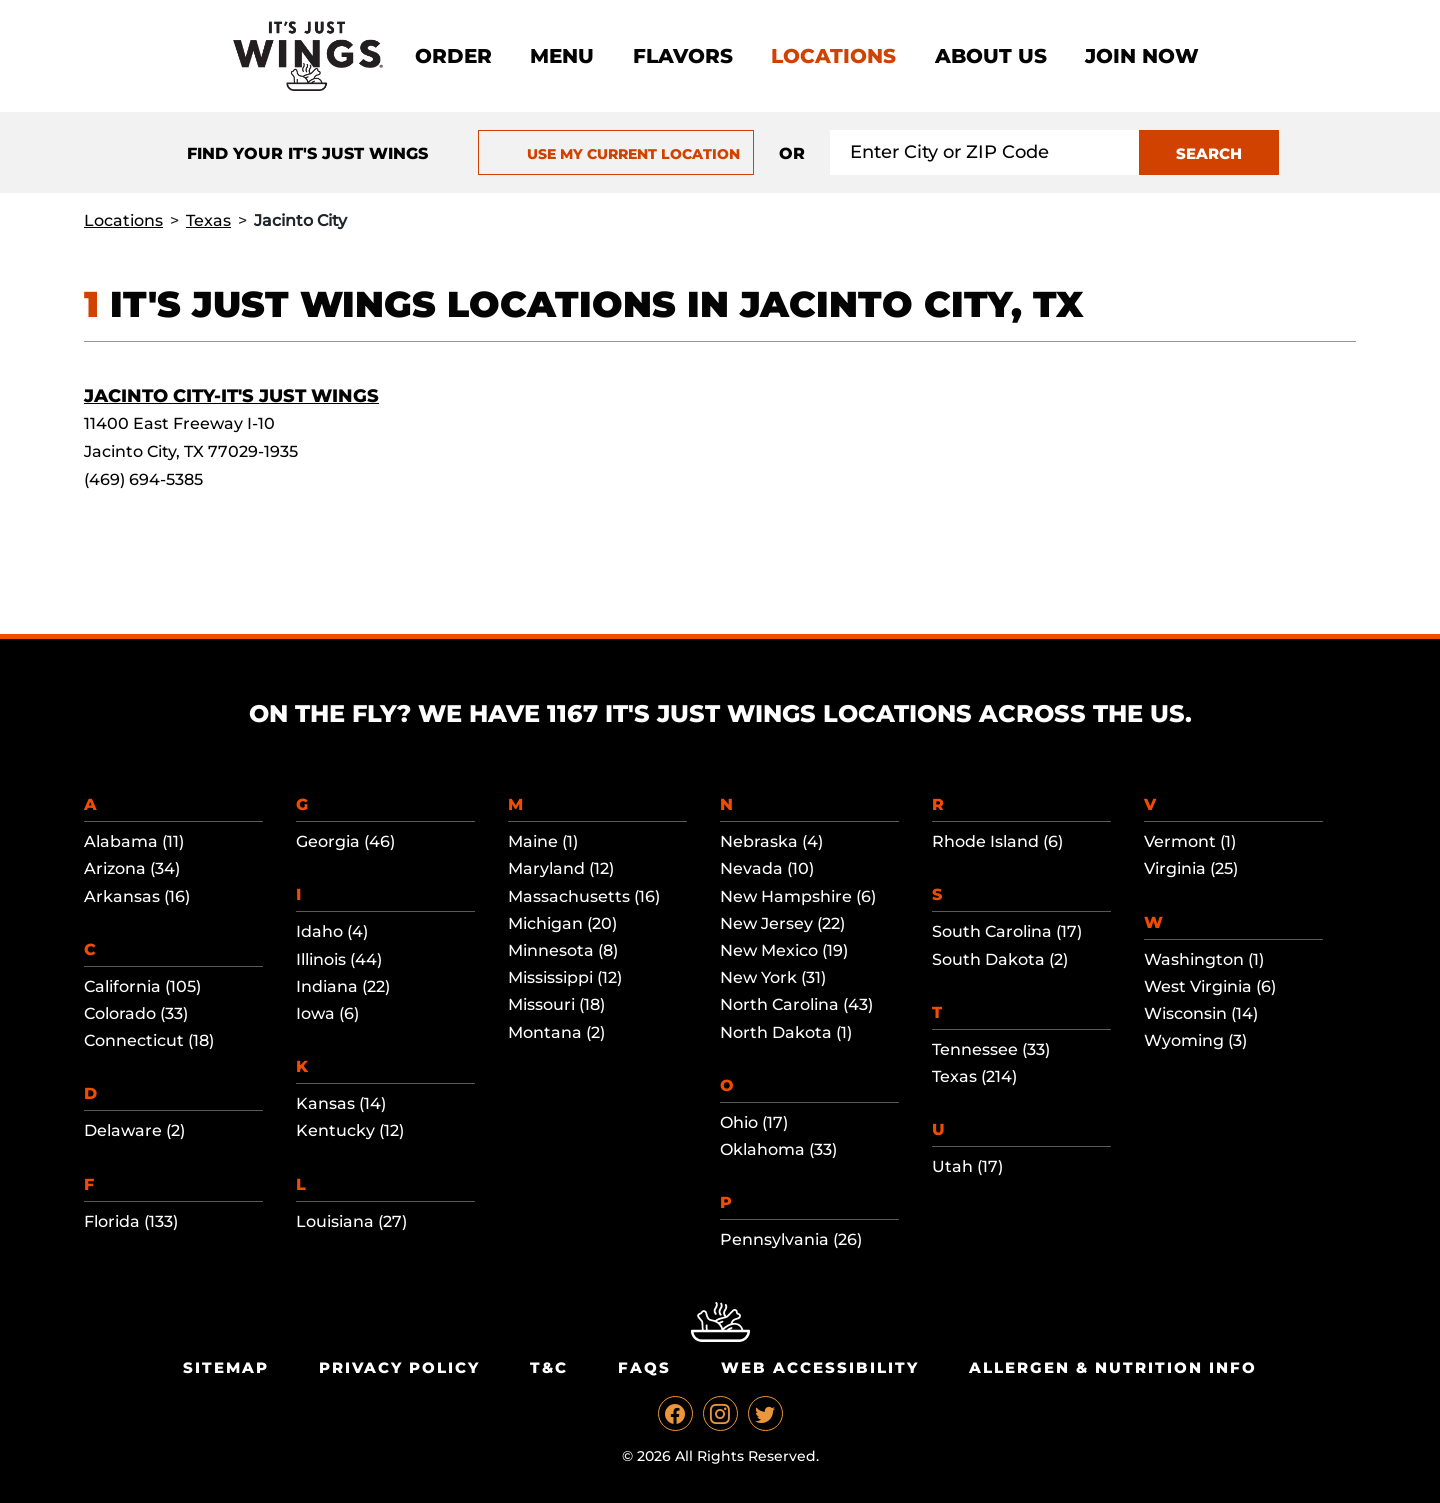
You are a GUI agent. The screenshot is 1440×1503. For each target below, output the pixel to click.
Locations (833, 56)
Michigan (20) (562, 923)
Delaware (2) (134, 1130)
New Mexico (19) (784, 950)
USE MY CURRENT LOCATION (615, 154)
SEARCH (1209, 153)
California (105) (142, 986)
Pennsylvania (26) (791, 1239)
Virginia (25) (1191, 868)
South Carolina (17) (1007, 931)
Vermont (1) (1190, 841)
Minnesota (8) (563, 950)
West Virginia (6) (1210, 986)
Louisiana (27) (351, 1221)
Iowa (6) (327, 1013)
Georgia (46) (345, 841)
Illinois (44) (339, 959)
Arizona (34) (132, 868)
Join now (1142, 56)
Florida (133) (131, 1221)
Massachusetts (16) (584, 896)
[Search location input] (985, 152)
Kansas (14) (341, 1103)
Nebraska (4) (771, 841)
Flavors (683, 56)
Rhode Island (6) (997, 841)
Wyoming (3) (1195, 1040)
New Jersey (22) (782, 923)
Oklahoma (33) (778, 1149)
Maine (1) (543, 841)
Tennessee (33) (991, 1049)
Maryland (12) (561, 868)
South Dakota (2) (1000, 959)
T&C (549, 1367)
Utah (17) (967, 1166)
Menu (562, 56)
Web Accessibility (820, 1367)
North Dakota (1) (786, 1032)
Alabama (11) (134, 841)
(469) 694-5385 (143, 479)
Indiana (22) (343, 986)
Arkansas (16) (137, 896)
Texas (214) (974, 1076)
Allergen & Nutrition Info (1113, 1367)
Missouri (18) (556, 1004)
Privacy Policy (399, 1367)
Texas (208, 220)
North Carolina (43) (796, 1004)
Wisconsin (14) (1201, 1013)
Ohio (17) (754, 1122)
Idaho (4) (332, 931)
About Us (991, 56)
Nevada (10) (767, 868)
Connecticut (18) (149, 1040)
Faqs (644, 1367)
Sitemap (226, 1367)
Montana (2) (556, 1032)
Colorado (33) (136, 1013)
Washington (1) (1204, 959)
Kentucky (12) (350, 1130)
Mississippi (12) (565, 977)
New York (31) (773, 977)
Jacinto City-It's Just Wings (231, 396)
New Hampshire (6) (798, 896)
